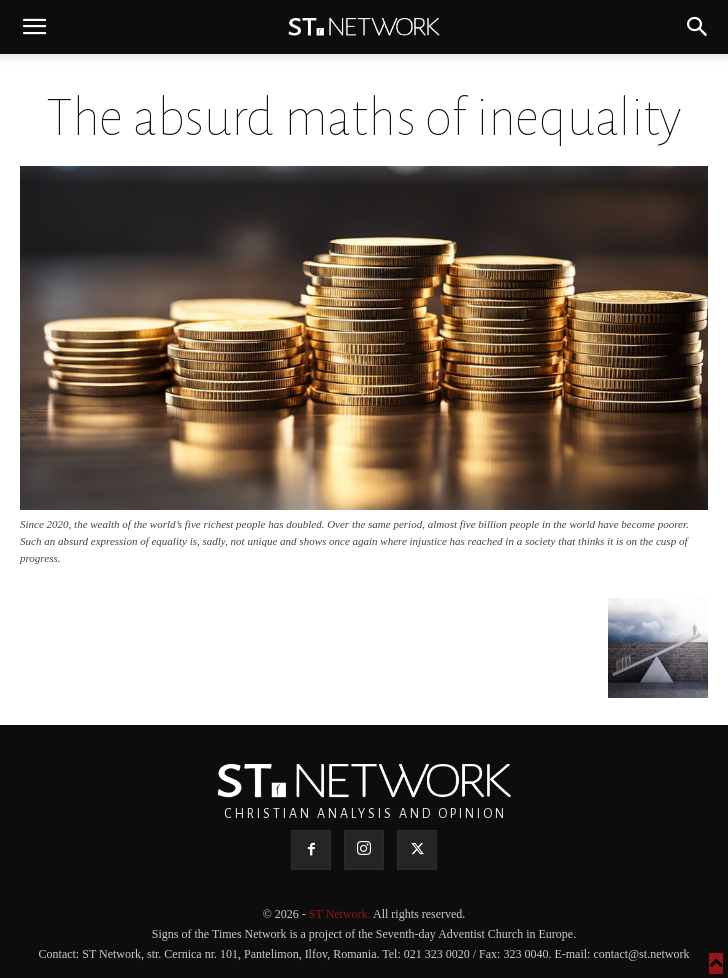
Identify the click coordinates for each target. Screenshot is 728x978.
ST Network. (341, 914)
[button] (34, 27)
